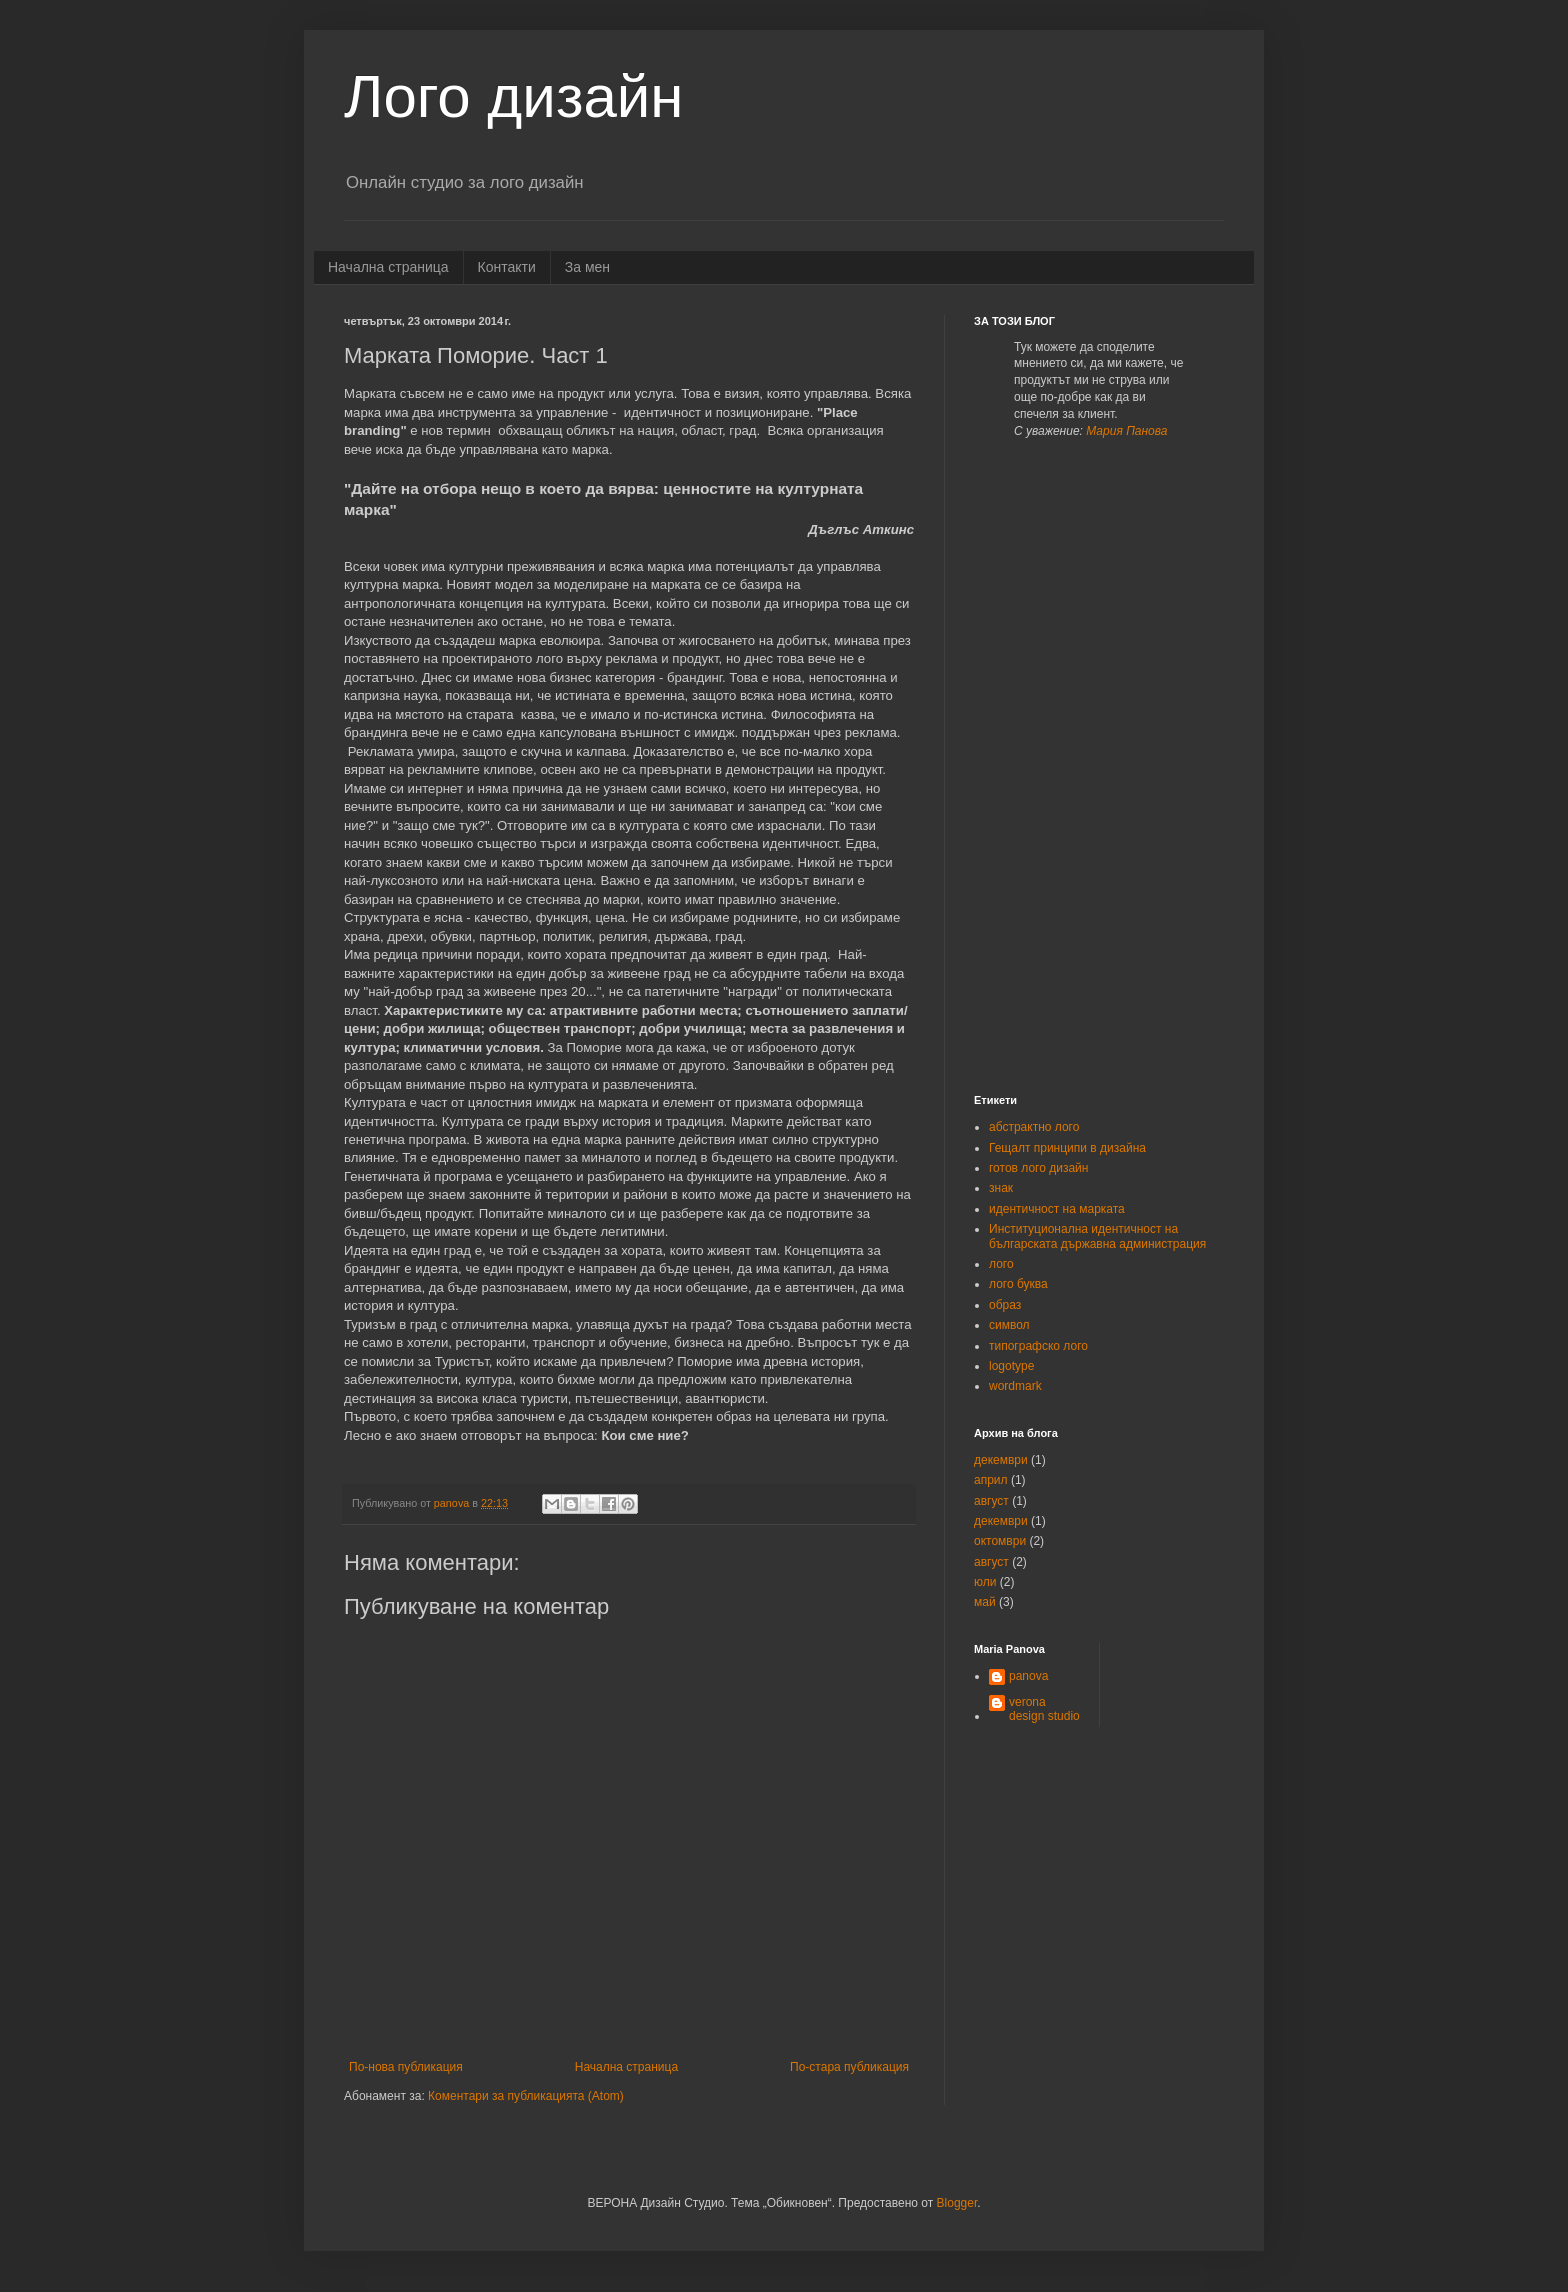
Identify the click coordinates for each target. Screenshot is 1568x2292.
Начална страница (388, 267)
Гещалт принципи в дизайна (1067, 1148)
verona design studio (1044, 1709)
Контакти (507, 267)
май (985, 1602)
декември (1001, 1460)
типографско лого (1038, 1346)
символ (1009, 1325)
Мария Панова (1126, 431)
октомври (1000, 1541)
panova (1028, 1676)
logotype (1011, 1366)
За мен (587, 267)
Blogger (957, 2203)
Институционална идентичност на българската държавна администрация (1097, 1236)
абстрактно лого (1034, 1127)
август (991, 1501)
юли (985, 1582)
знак (1001, 1188)
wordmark (1015, 1386)
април (991, 1480)
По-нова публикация (406, 2067)
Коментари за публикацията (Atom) (526, 2096)
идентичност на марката (1057, 1209)
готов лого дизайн (1038, 1168)
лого (1001, 1264)
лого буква (1018, 1284)
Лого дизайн (513, 96)
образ (1005, 1305)
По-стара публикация (849, 2067)
